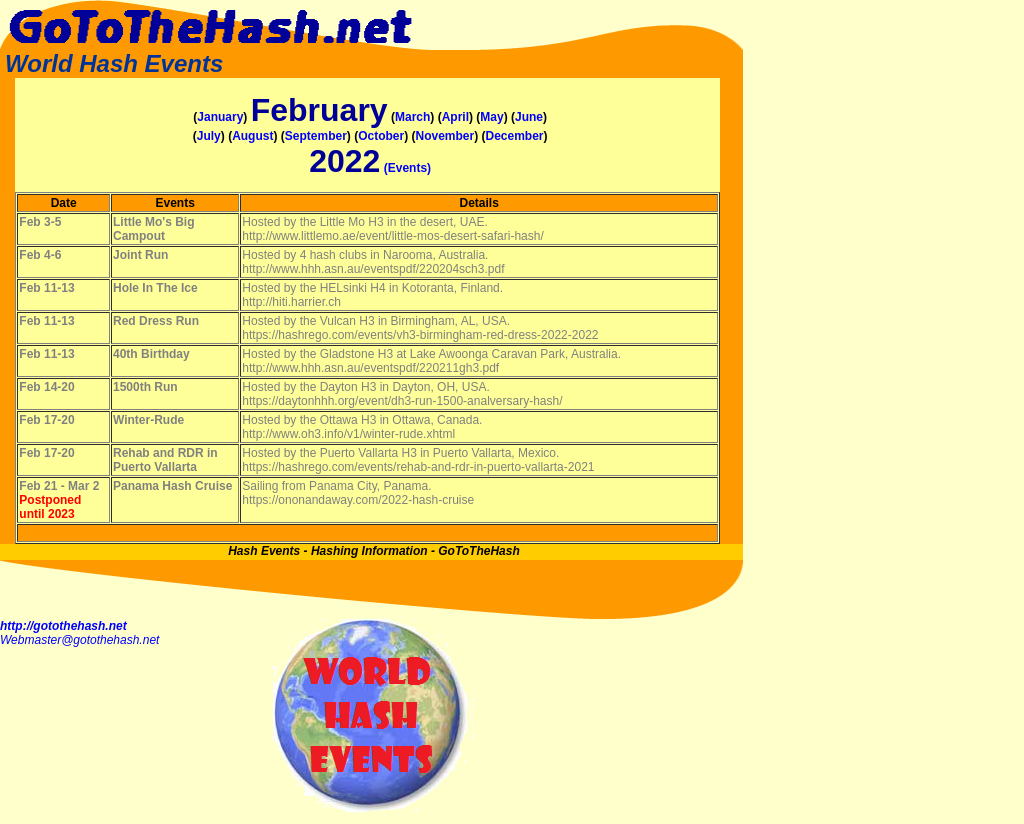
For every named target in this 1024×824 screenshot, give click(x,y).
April (455, 117)
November (444, 136)
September (316, 136)
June (529, 117)
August (252, 136)
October (381, 136)
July (209, 136)
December (515, 136)
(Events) (407, 168)
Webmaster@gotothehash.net (79, 640)
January (220, 117)
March (412, 117)
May (491, 117)
